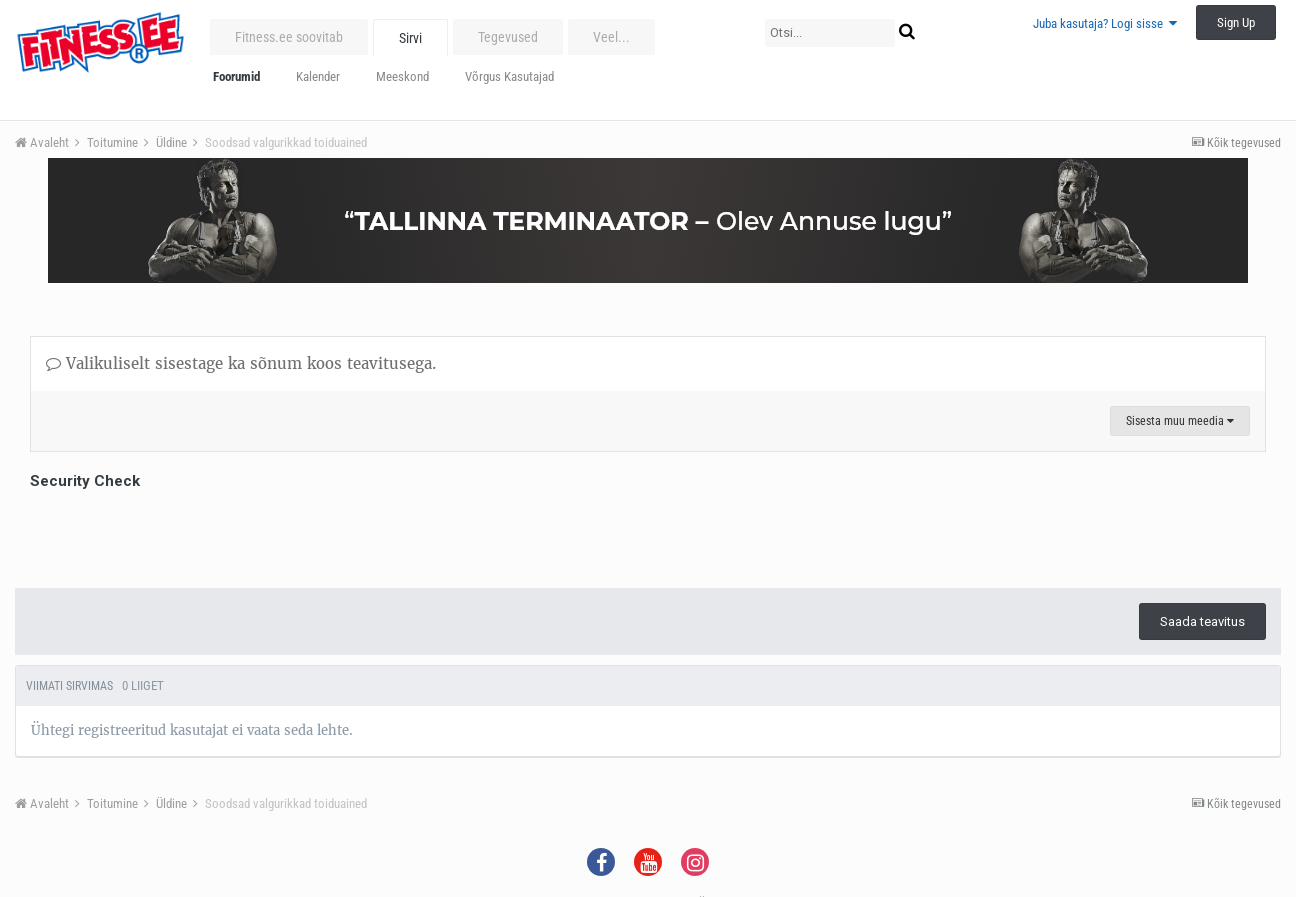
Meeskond (402, 76)
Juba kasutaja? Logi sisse (1105, 23)
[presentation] (182, 534)
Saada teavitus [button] (1202, 621)
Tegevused (508, 37)
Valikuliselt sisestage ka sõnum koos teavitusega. (241, 363)
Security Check (85, 481)
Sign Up (1236, 22)
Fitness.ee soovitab (289, 37)
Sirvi (410, 38)
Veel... (611, 37)
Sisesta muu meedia (1180, 421)
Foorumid (236, 76)
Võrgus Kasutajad (509, 76)
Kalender (318, 76)
